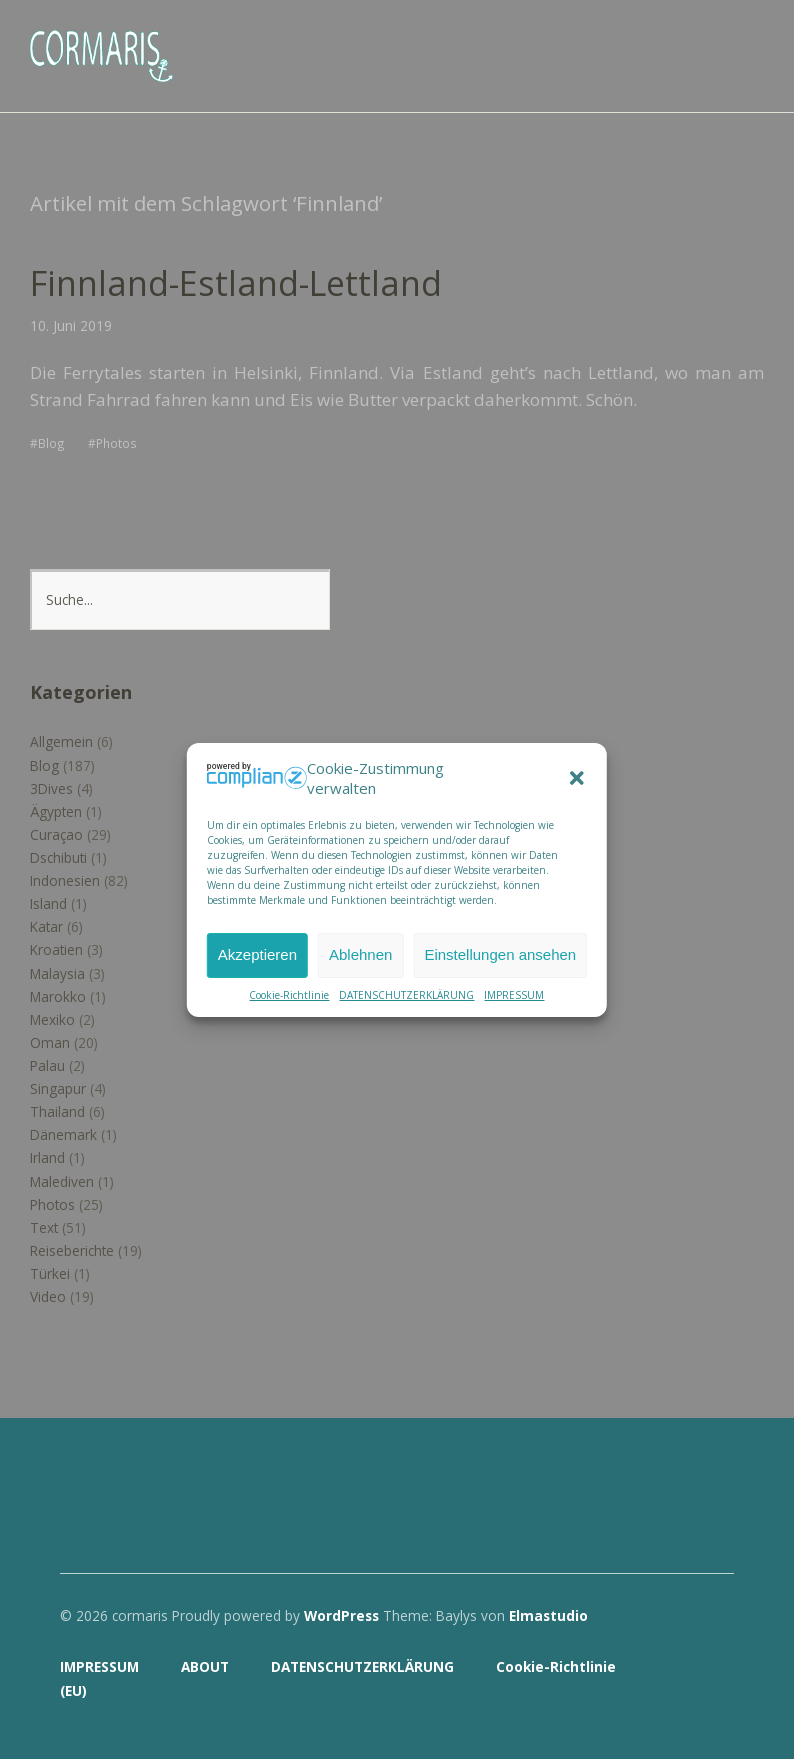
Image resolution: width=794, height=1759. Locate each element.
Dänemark (63, 1134)
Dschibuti (58, 857)
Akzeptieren (257, 954)
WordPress (341, 1615)
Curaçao (56, 834)
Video (48, 1296)
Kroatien (56, 949)
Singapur (58, 1088)
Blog (51, 443)
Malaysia (57, 973)
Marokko (58, 996)
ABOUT (205, 1666)
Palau (47, 1065)
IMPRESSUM (514, 995)
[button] (577, 778)
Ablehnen (360, 954)
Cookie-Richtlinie (289, 995)
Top (713, 1692)
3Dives (51, 788)
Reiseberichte (72, 1250)
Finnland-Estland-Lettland (236, 283)
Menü (749, 41)
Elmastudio (548, 1615)
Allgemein (61, 741)
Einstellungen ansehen (500, 954)
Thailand (57, 1111)
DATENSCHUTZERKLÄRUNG (406, 995)
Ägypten (56, 811)
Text (44, 1227)
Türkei (50, 1273)
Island (48, 903)
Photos (116, 443)
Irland (47, 1157)
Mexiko (52, 1019)
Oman (50, 1042)
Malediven (62, 1181)
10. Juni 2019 (71, 325)
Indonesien (65, 880)
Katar (46, 926)
